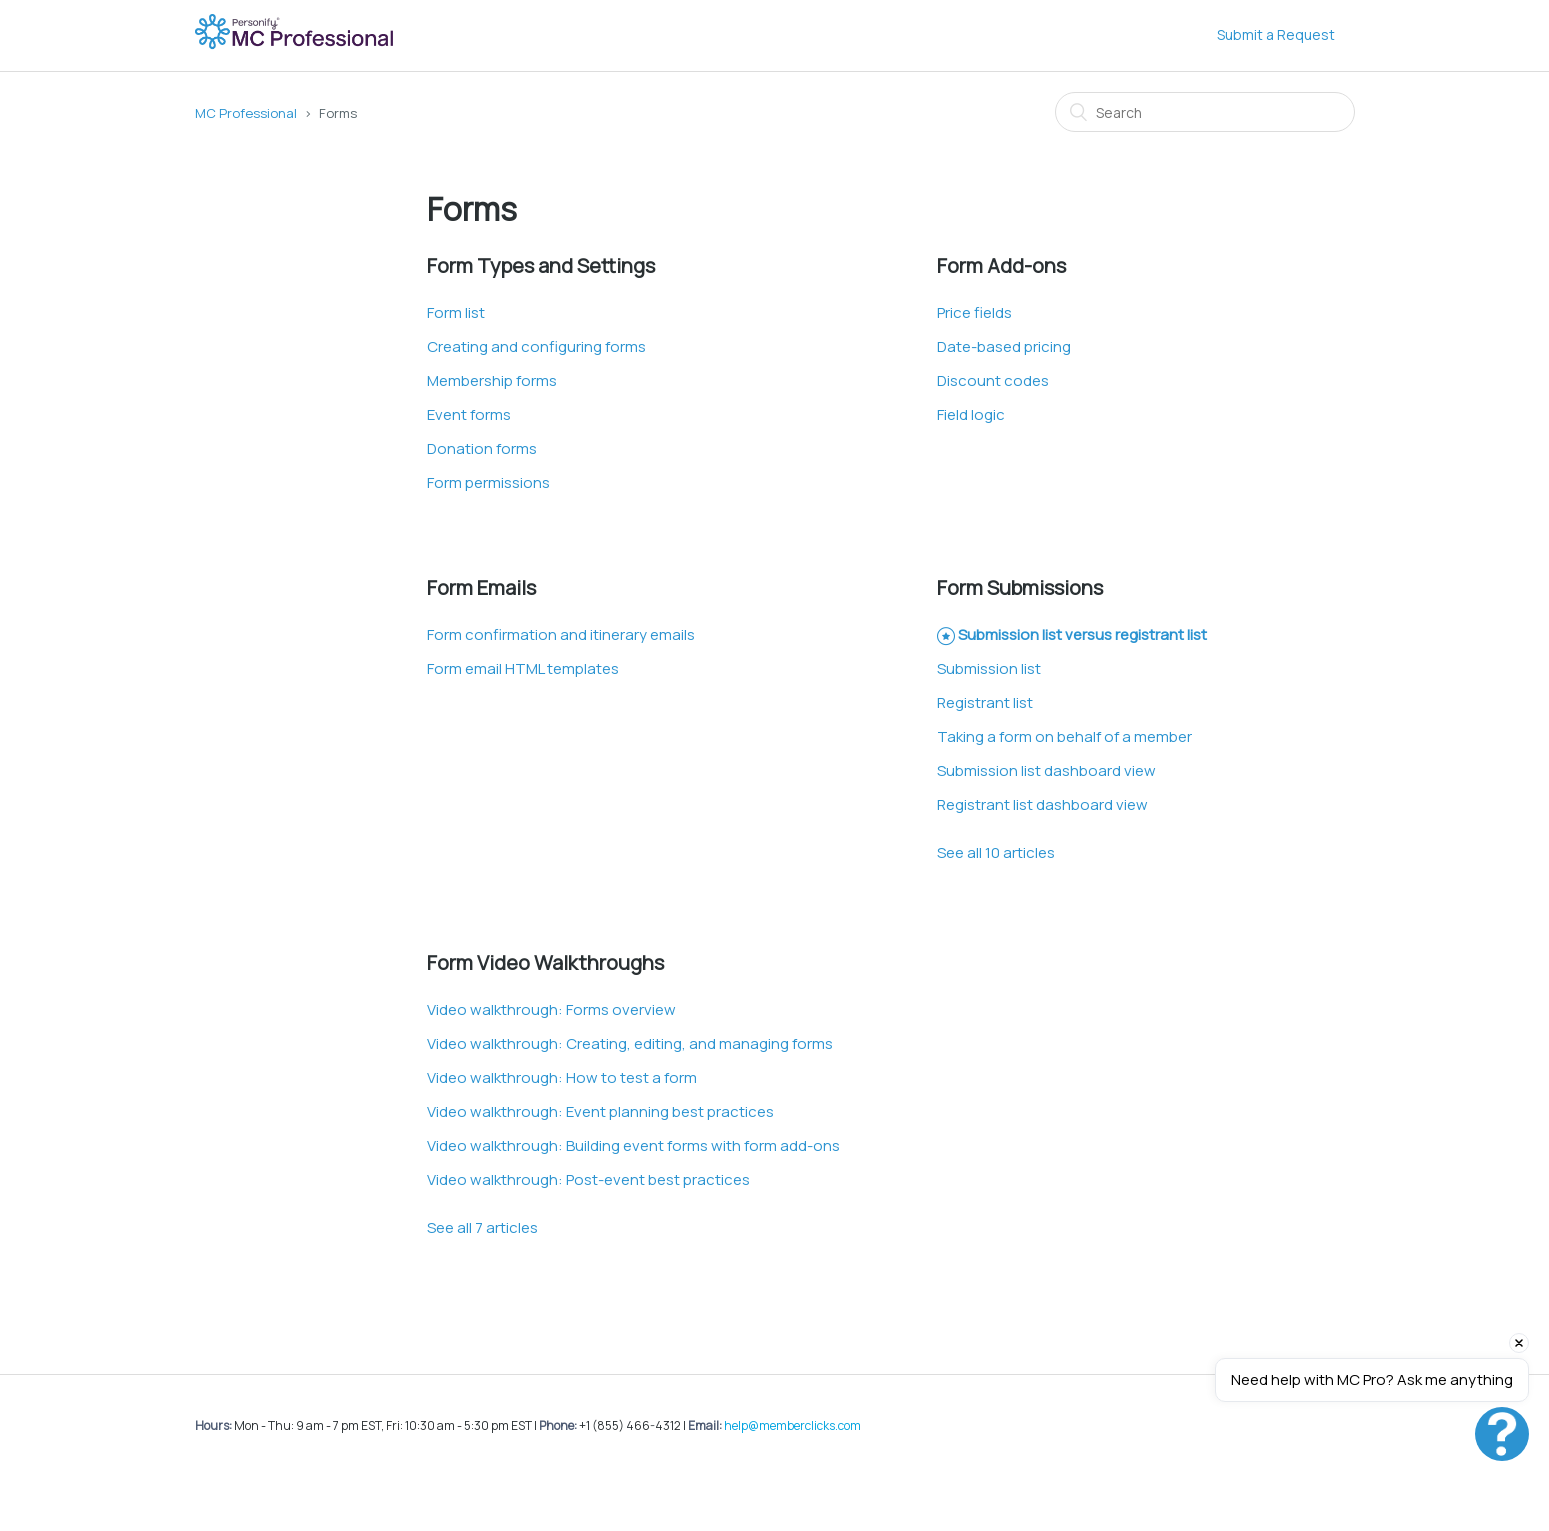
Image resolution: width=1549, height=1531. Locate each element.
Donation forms (482, 448)
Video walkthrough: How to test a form (562, 1077)
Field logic (971, 414)
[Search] (1205, 112)
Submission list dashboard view (1046, 770)
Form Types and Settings (541, 265)
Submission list (989, 668)
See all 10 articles (996, 852)
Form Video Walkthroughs (545, 962)
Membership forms (492, 380)
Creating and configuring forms (536, 346)
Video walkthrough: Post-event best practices (588, 1179)
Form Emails (481, 587)
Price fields (974, 312)
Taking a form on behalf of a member (1064, 736)
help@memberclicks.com (792, 1425)
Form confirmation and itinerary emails (561, 634)
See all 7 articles (482, 1227)
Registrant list (985, 702)
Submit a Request (1276, 34)
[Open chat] (1502, 1434)
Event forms (469, 414)
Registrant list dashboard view (1042, 804)
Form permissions (488, 482)
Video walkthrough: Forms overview (551, 1009)
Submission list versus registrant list (1082, 634)
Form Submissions (1020, 587)
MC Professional (246, 113)
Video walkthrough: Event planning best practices (600, 1111)
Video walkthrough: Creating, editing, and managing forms (630, 1043)
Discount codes (993, 380)
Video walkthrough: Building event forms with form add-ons (633, 1145)
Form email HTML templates (523, 668)
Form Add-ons (1001, 265)
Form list (456, 312)
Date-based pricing (1004, 346)
